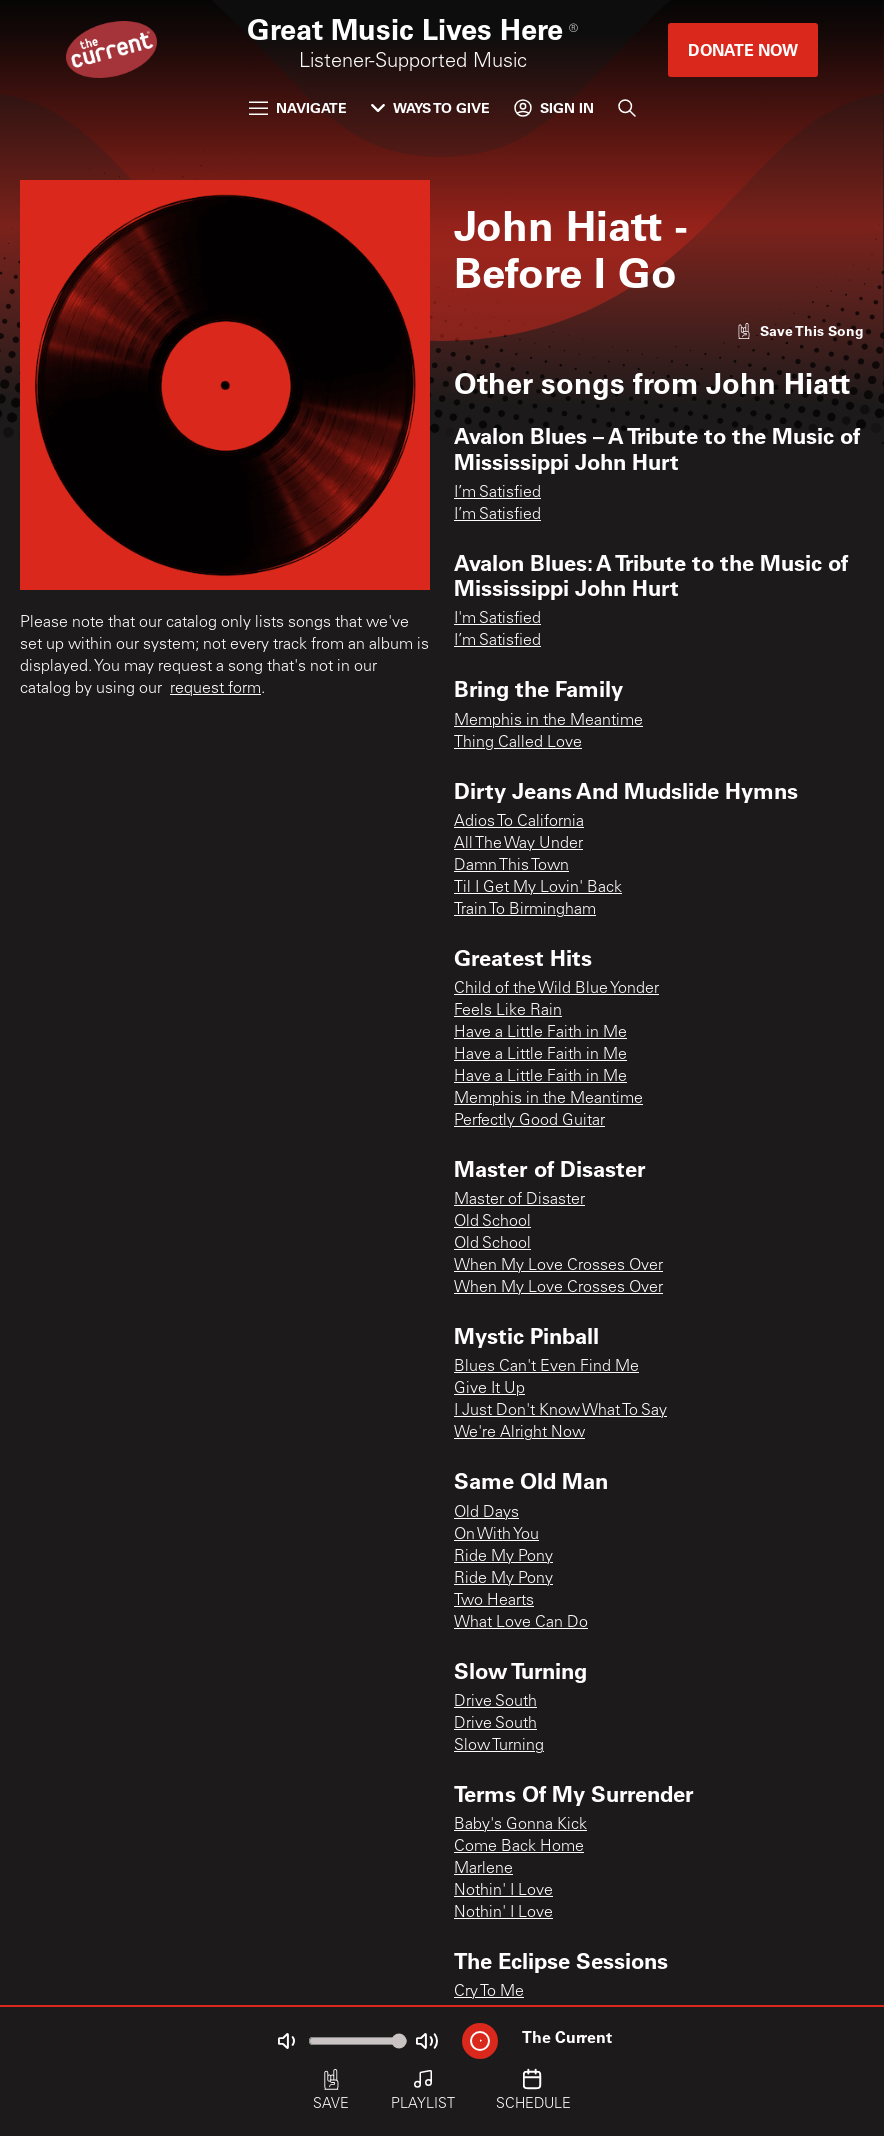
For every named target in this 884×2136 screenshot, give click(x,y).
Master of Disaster (519, 1200)
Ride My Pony (503, 1557)
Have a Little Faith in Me (540, 1033)
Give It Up (489, 1389)
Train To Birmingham (525, 910)
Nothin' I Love (503, 1891)
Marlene (483, 1869)
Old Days (486, 1513)
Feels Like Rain (508, 1011)
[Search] (627, 108)
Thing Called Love (518, 743)
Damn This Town (511, 866)
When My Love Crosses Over (558, 1266)
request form (215, 689)
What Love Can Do (521, 1623)
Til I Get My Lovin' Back (538, 888)
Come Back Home (519, 1847)
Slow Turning (499, 1746)
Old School (492, 1222)
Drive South (495, 1702)
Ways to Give (430, 107)
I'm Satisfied (497, 619)
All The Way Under (518, 844)
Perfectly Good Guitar (529, 1121)
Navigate (298, 107)
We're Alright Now (519, 1433)
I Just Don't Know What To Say (560, 1411)
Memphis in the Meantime (548, 721)
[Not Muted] (286, 2041)
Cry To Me (489, 1992)
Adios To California (519, 822)
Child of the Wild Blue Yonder (556, 989)
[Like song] (800, 330)
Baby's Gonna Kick (520, 1825)
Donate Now (743, 49)
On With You (496, 1535)
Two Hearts (494, 1601)
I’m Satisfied (497, 493)
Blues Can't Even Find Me (546, 1367)
